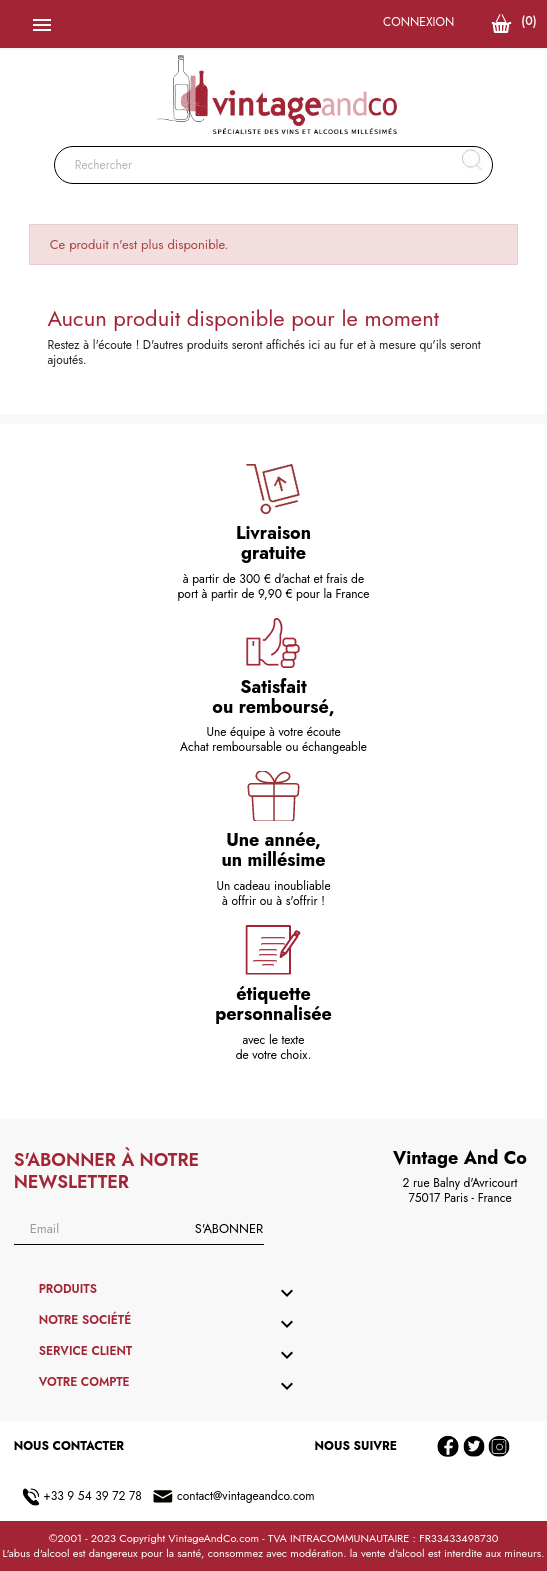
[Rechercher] (274, 165)
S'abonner (229, 1228)
